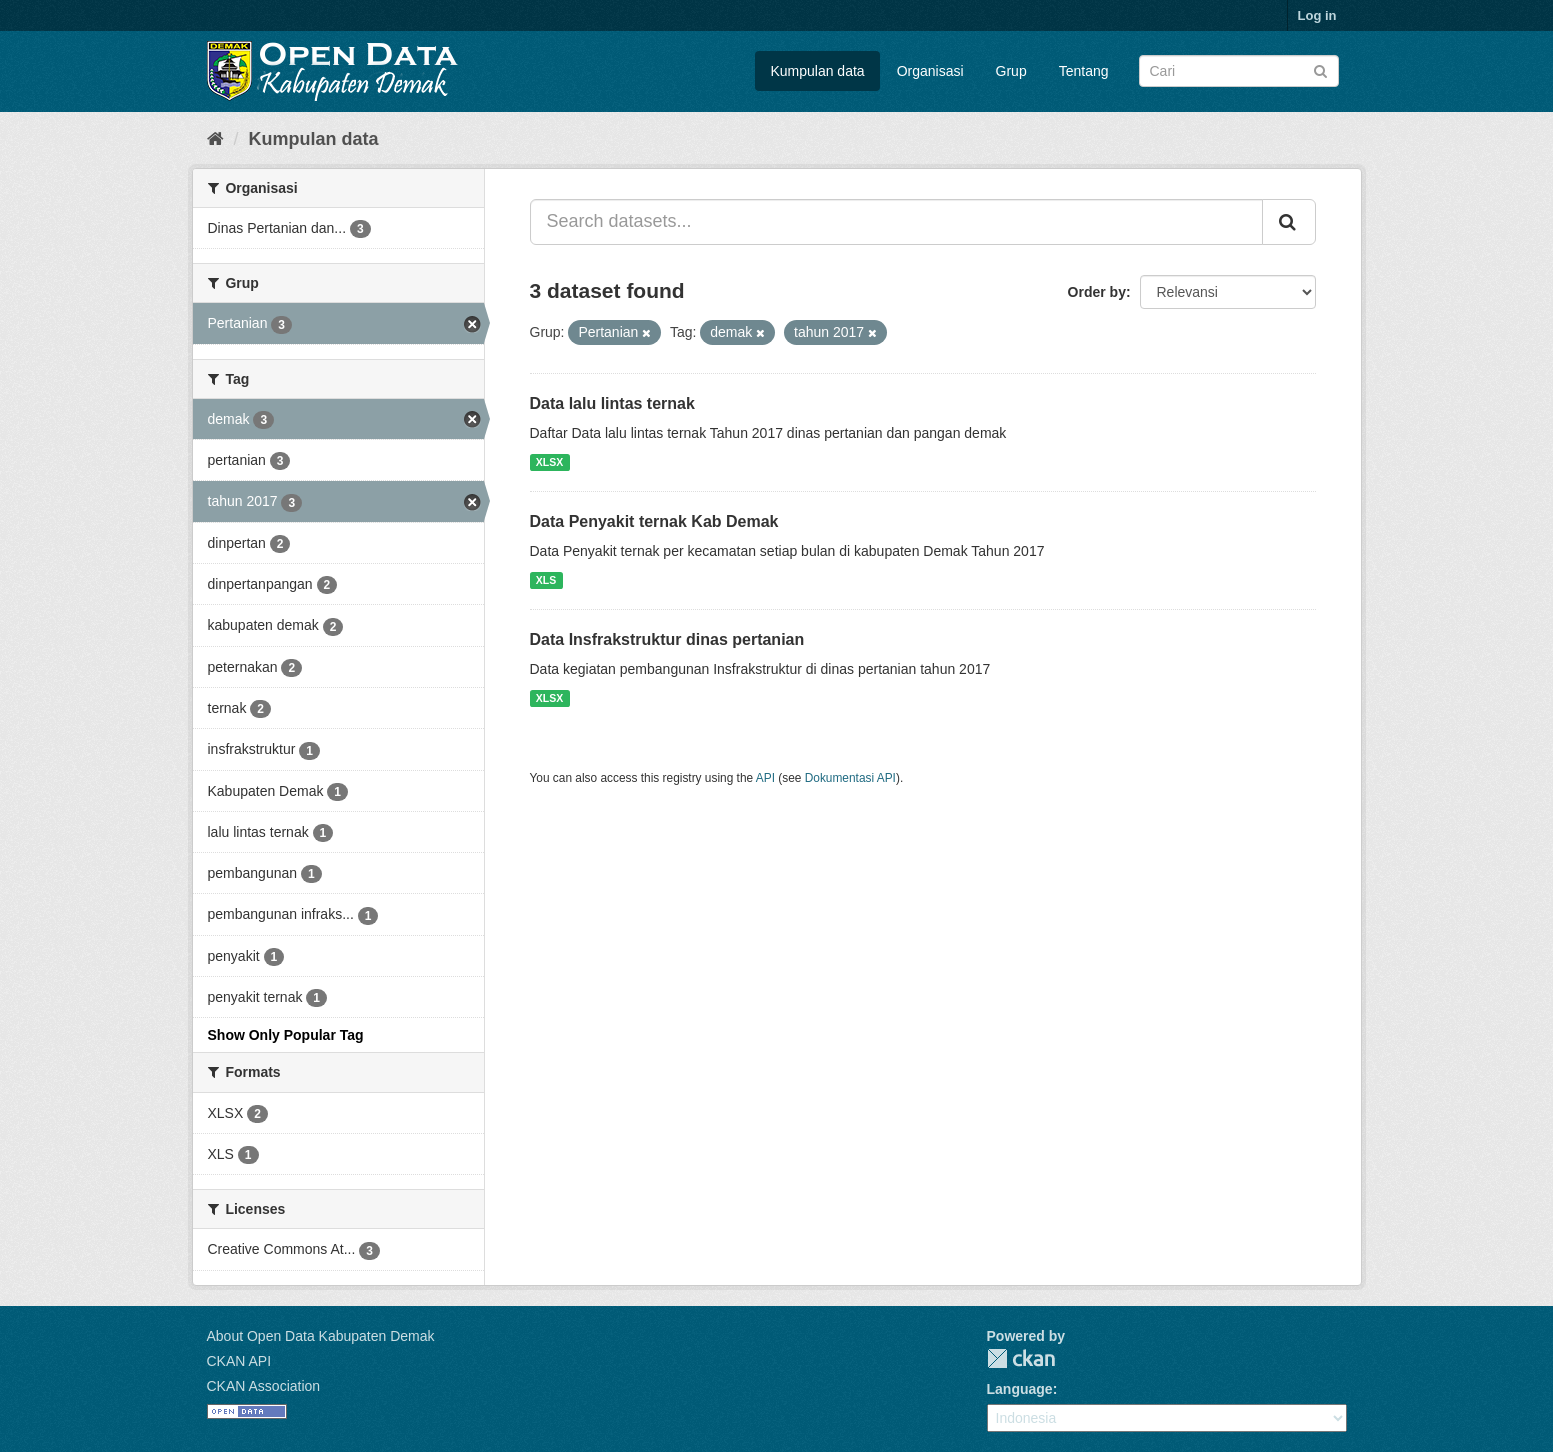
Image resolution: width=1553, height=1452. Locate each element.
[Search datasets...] (896, 222)
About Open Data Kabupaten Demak (321, 1336)
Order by (1097, 292)
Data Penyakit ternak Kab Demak (654, 521)
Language (1020, 1389)
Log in (1317, 15)
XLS (546, 580)
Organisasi (930, 71)
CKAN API (239, 1361)
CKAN (1021, 1358)
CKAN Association (264, 1386)
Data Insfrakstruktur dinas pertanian (667, 639)
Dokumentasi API (850, 778)
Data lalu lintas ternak (612, 403)
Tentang (1084, 71)
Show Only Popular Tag (286, 1035)
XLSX (549, 462)
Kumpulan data (817, 71)
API (765, 778)
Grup (1011, 71)
